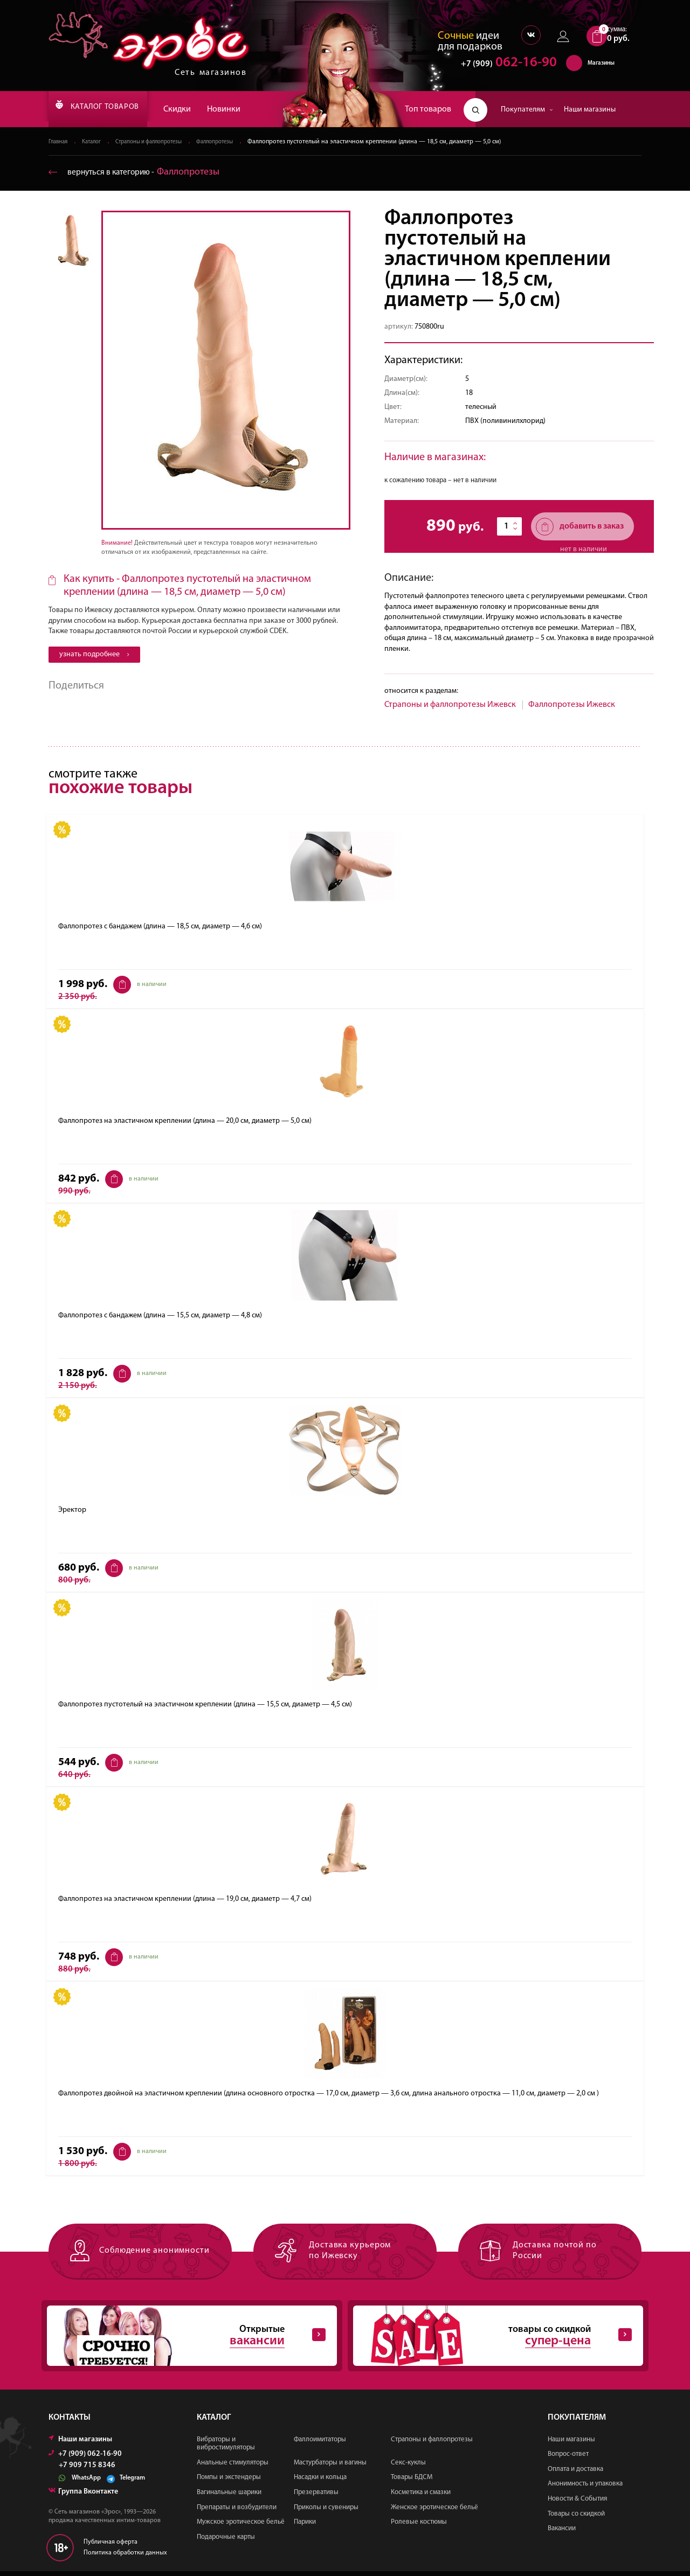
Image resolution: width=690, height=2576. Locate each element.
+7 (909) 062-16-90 (85, 2459)
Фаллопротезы (235, 142)
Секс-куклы (408, 2467)
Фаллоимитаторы (320, 2444)
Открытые (183, 2338)
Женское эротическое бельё (434, 2512)
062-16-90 (504, 67)
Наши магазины (590, 110)
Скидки (201, 109)
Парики (305, 2526)
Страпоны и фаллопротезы (160, 142)
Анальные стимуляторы (232, 2467)
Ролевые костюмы (419, 2526)
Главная (60, 142)
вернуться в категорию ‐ (142, 173)
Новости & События (577, 2503)
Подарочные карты (226, 2541)
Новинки (248, 109)
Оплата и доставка (575, 2473)
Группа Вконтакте (83, 2496)
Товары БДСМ (411, 2481)
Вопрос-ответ (568, 2458)
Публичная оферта (110, 2547)
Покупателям (527, 110)
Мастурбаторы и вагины (330, 2467)
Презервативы (316, 2497)
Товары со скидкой (576, 2518)
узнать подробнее (94, 655)
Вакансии (562, 2533)
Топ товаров (428, 109)
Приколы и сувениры (326, 2512)
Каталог (96, 142)
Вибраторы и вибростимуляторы (226, 2448)
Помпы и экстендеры (229, 2481)
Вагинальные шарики (229, 2497)
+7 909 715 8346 (87, 2470)
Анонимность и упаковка (585, 2488)
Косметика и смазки (421, 2497)
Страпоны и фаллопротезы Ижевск (450, 705)
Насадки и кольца (320, 2481)
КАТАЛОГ (109, 109)
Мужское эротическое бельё (241, 2526)
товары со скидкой (489, 2338)
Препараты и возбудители (237, 2512)
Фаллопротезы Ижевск (571, 705)
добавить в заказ (580, 527)
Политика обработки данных (125, 2557)
